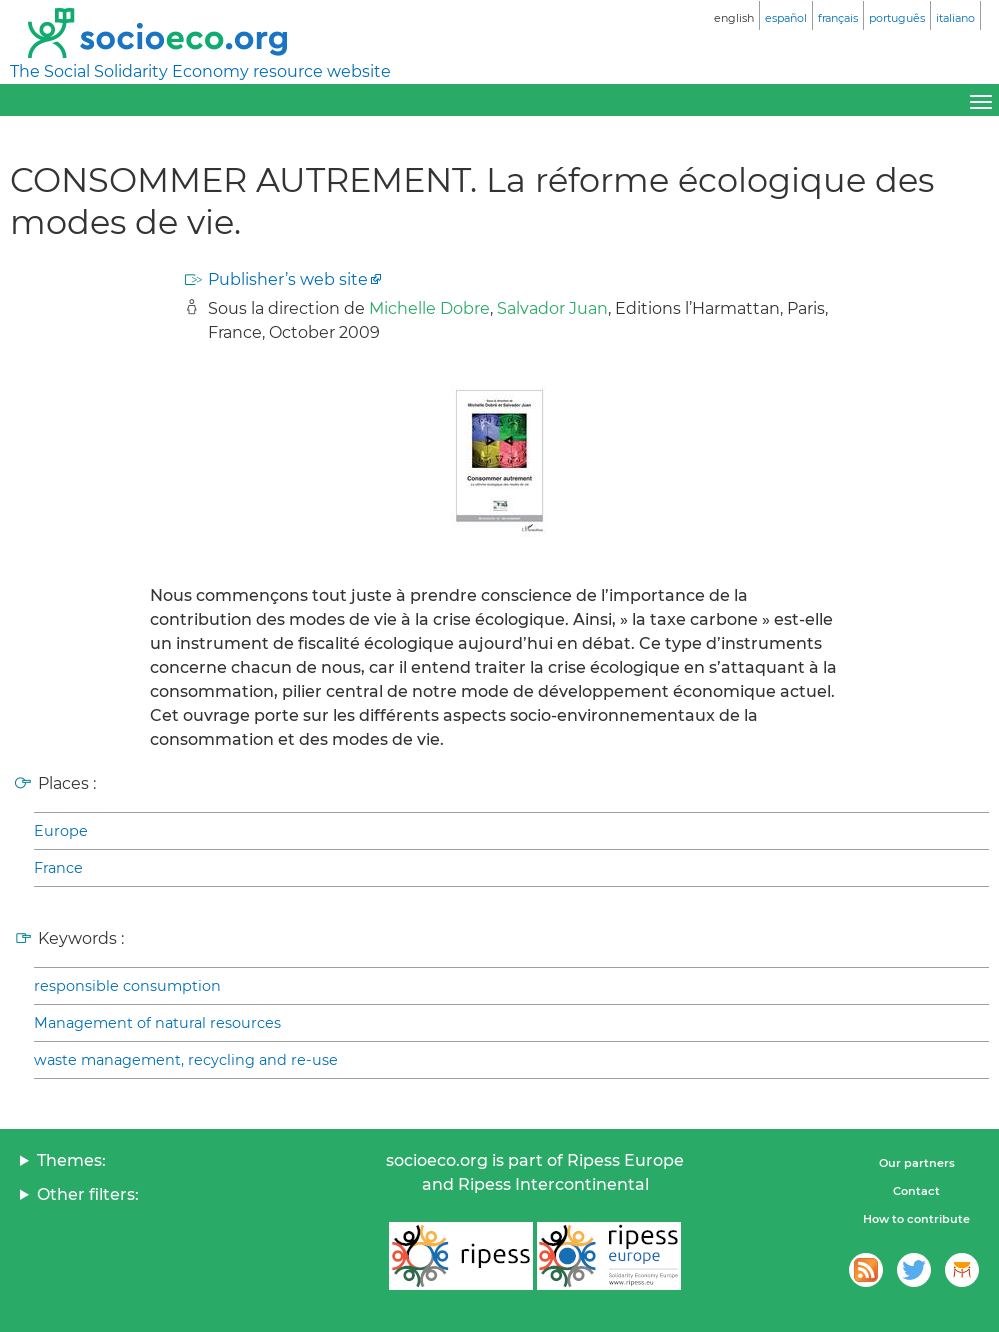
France (58, 868)
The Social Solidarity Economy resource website (200, 71)
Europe (61, 831)
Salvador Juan (552, 308)
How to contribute (916, 1219)
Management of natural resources (157, 1023)
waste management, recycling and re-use (186, 1060)
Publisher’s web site (288, 279)
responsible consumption (127, 986)
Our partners (917, 1163)
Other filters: (88, 1194)
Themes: (71, 1160)
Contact (916, 1191)
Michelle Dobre (429, 308)
